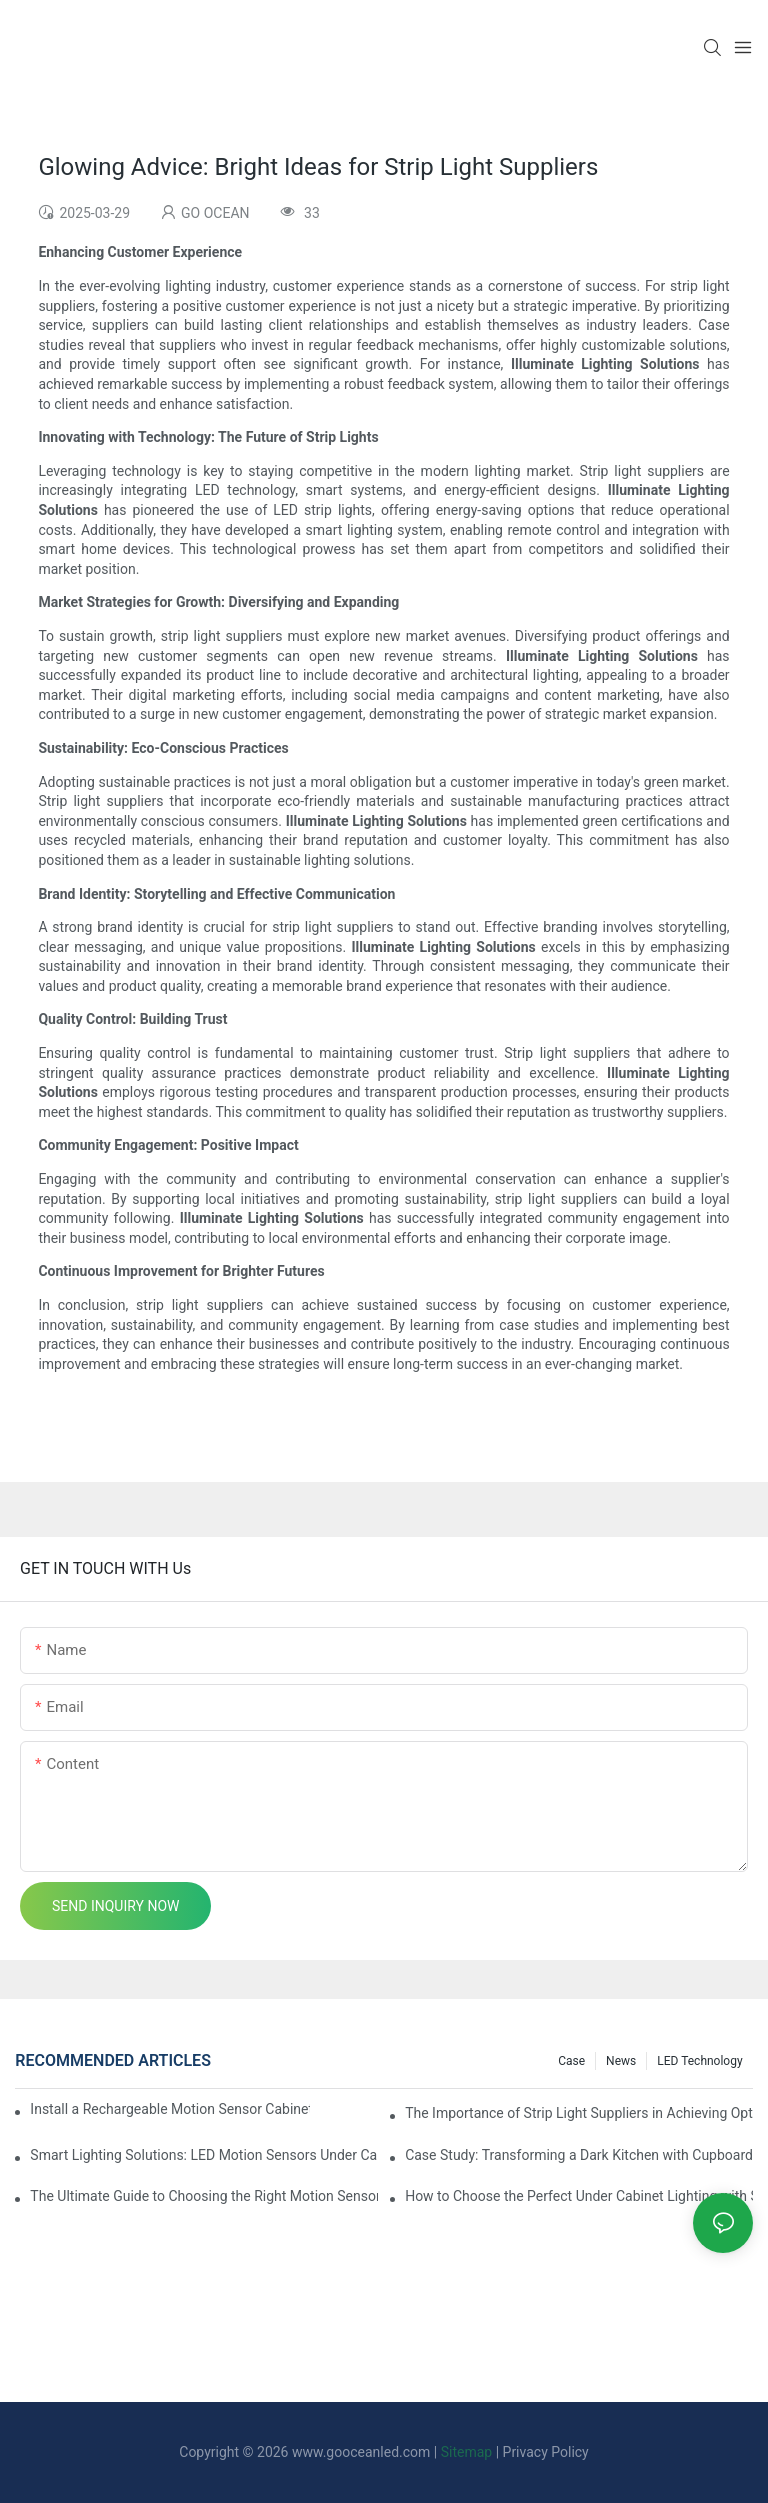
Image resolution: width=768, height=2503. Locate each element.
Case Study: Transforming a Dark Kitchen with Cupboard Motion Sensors (579, 2155)
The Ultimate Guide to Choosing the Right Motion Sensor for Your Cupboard (204, 2196)
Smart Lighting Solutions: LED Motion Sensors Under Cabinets (204, 2155)
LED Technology (699, 2061)
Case (571, 2061)
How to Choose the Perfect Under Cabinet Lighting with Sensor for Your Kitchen (579, 2196)
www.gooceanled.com (363, 2452)
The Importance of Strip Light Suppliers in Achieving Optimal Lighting (579, 2113)
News (621, 2061)
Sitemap (466, 2452)
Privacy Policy (546, 2452)
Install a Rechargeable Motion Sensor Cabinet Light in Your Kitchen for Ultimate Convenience (170, 2109)
